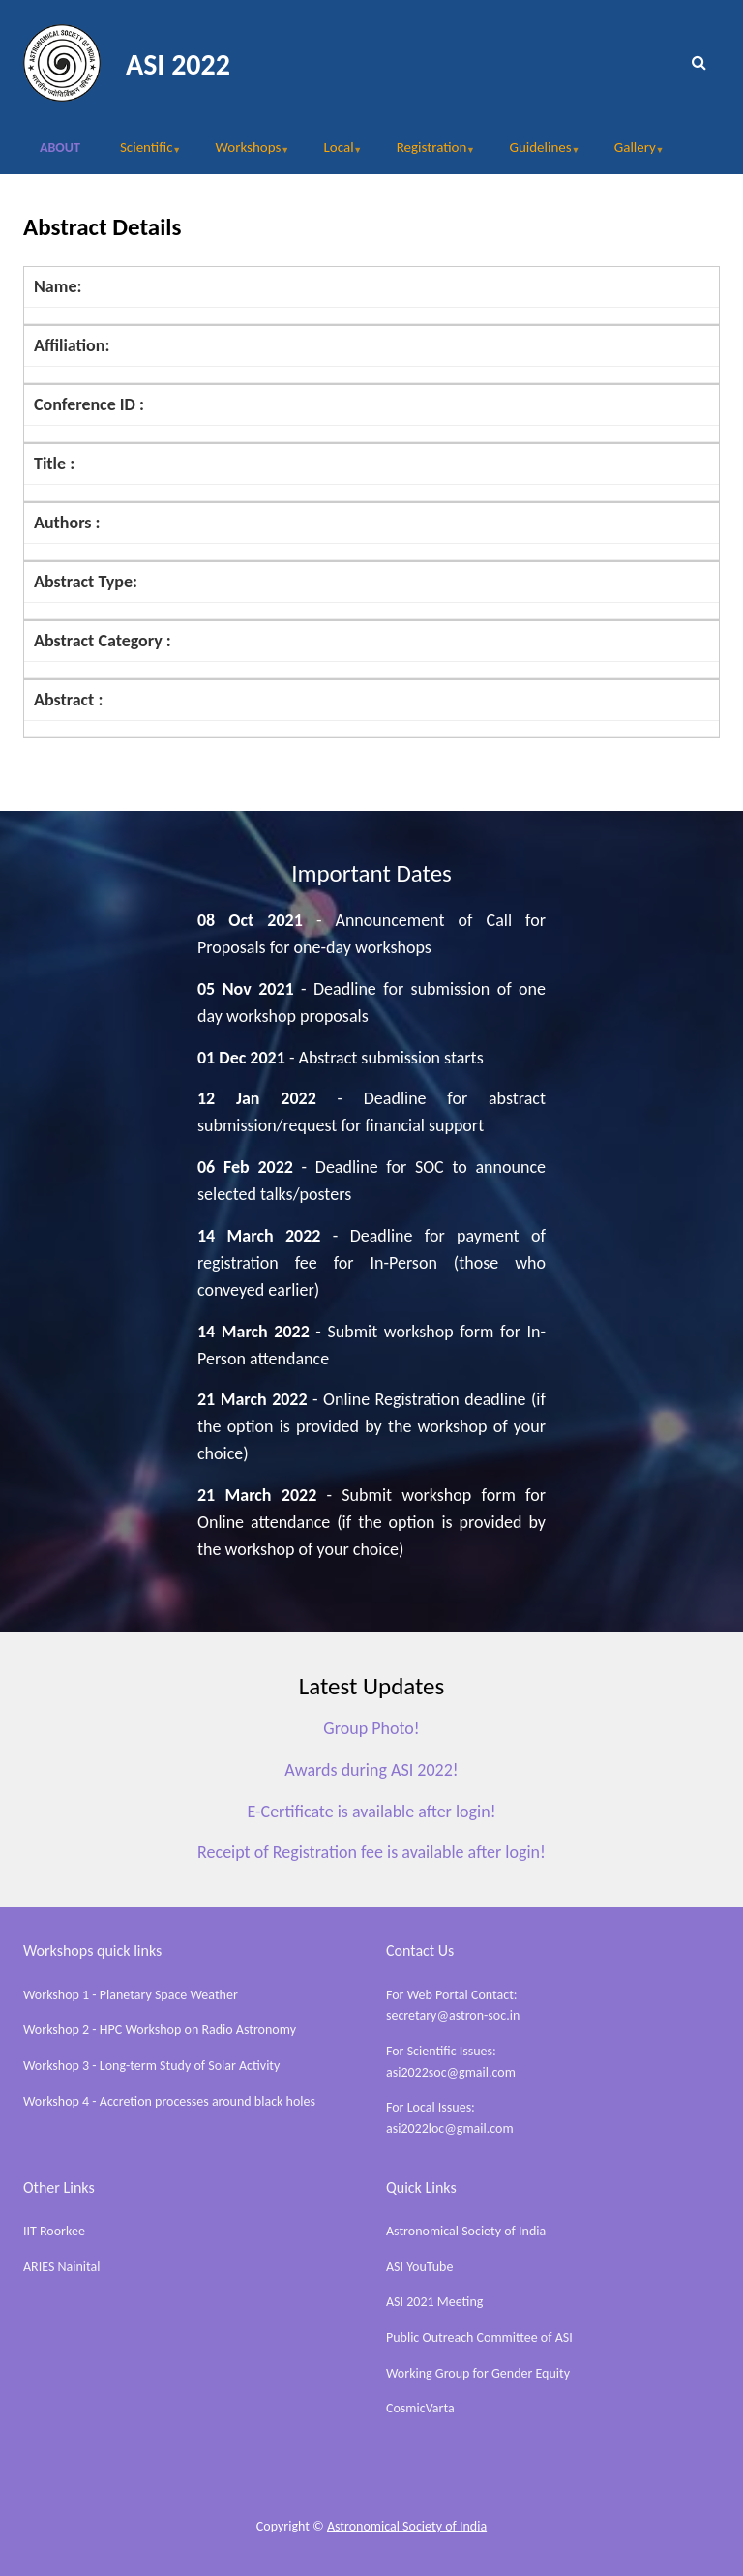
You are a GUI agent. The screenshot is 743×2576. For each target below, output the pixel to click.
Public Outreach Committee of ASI (479, 2337)
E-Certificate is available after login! (371, 1811)
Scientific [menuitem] (141, 153)
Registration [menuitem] (426, 153)
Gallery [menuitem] (630, 153)
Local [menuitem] (334, 153)
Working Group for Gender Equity (478, 2373)
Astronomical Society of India (466, 2231)
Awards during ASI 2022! (371, 1770)
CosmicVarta (420, 2408)
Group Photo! (371, 1728)
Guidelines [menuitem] (535, 153)
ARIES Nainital (62, 2267)
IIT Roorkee (54, 2231)
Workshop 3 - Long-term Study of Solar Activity (151, 2065)
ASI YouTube (419, 2267)
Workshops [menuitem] (243, 153)
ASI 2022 (178, 64)
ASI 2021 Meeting (434, 2301)
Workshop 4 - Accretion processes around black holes (169, 2101)
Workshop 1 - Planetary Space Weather (130, 1995)
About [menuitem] (60, 147)
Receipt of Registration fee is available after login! (371, 1852)
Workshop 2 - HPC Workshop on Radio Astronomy (159, 2030)
